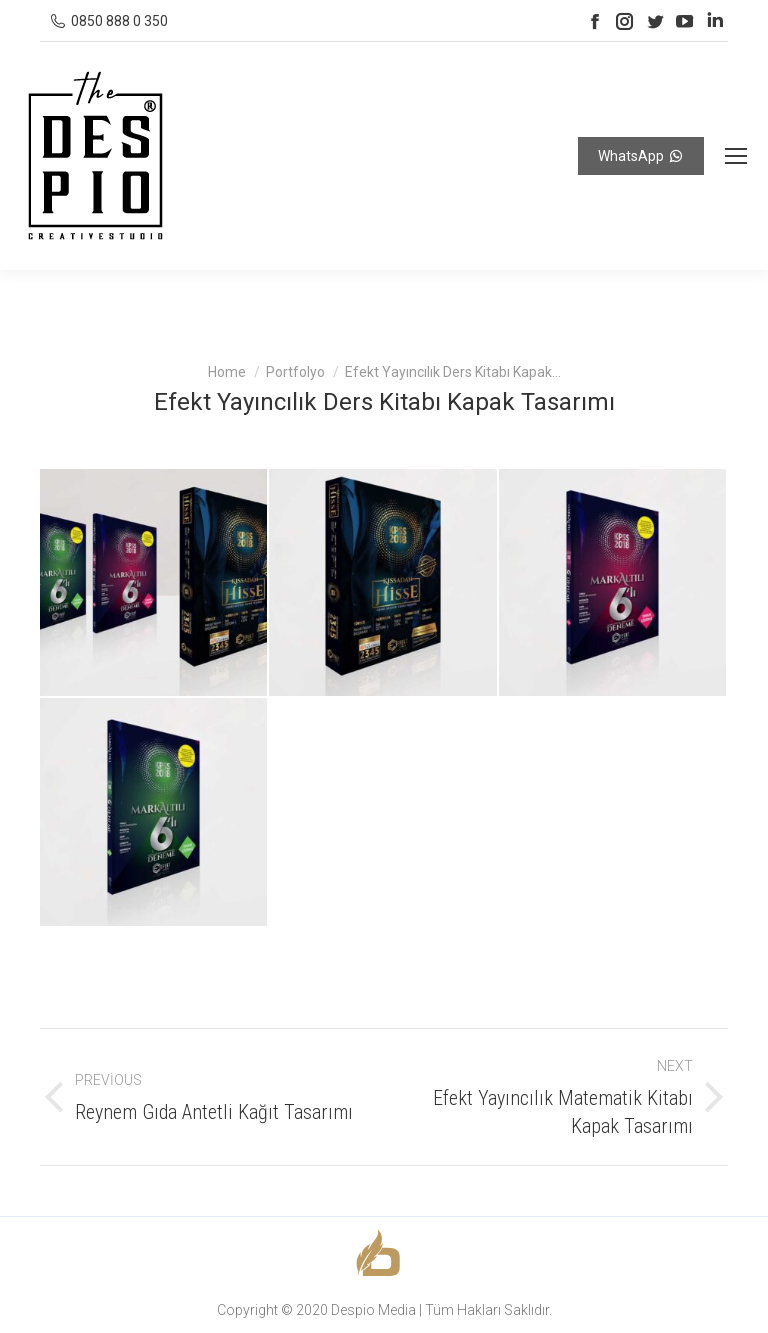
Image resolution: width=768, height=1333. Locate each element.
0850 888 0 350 (119, 21)
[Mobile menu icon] (736, 156)
